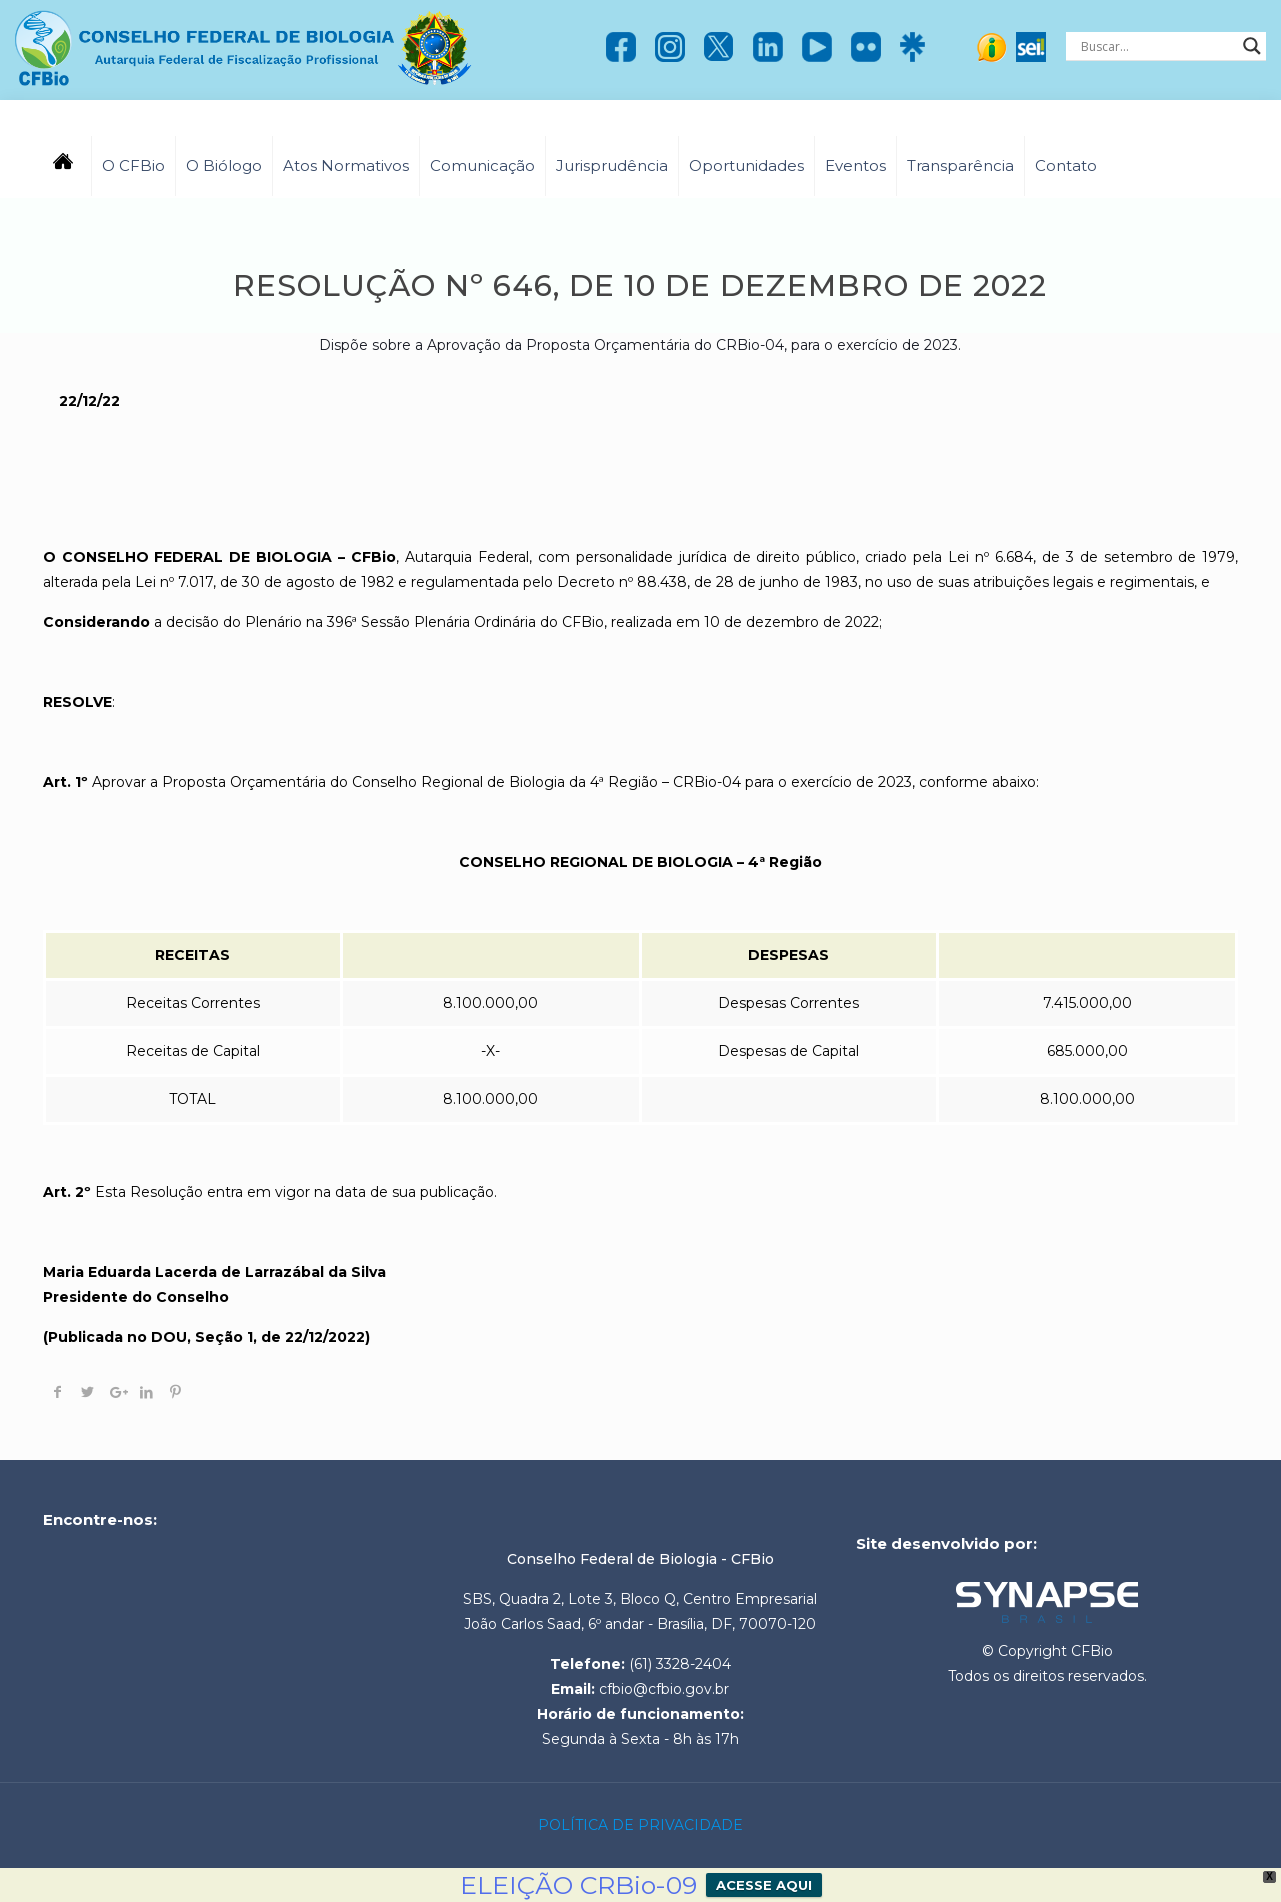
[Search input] (1157, 46)
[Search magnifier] (1252, 46)
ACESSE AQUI (764, 1885)
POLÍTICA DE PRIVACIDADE (640, 1825)
